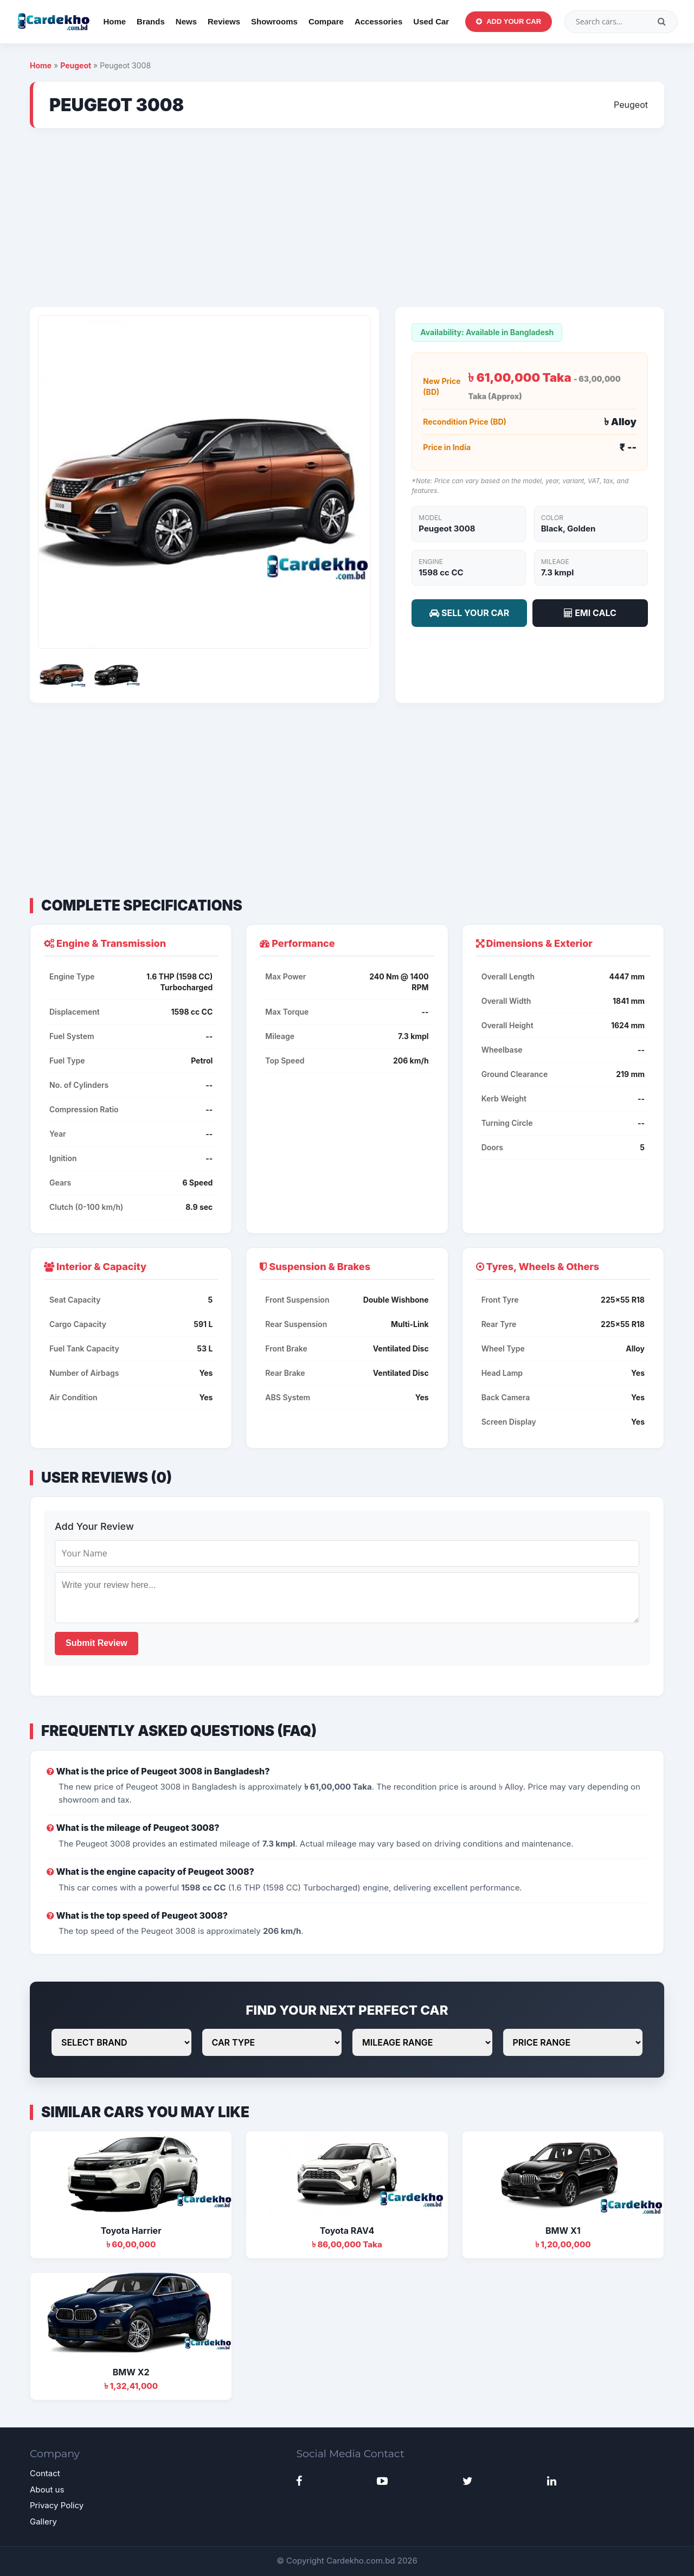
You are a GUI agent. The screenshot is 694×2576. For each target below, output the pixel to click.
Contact (45, 2473)
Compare (326, 21)
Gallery (43, 2521)
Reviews (224, 21)
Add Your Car (508, 21)
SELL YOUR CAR (469, 612)
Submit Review (96, 1643)
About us (47, 2489)
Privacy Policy (56, 2505)
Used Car (431, 21)
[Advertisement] (347, 217)
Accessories (378, 21)
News (186, 21)
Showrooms (274, 21)
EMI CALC (590, 612)
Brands (151, 21)
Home (114, 21)
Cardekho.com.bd (360, 2560)
